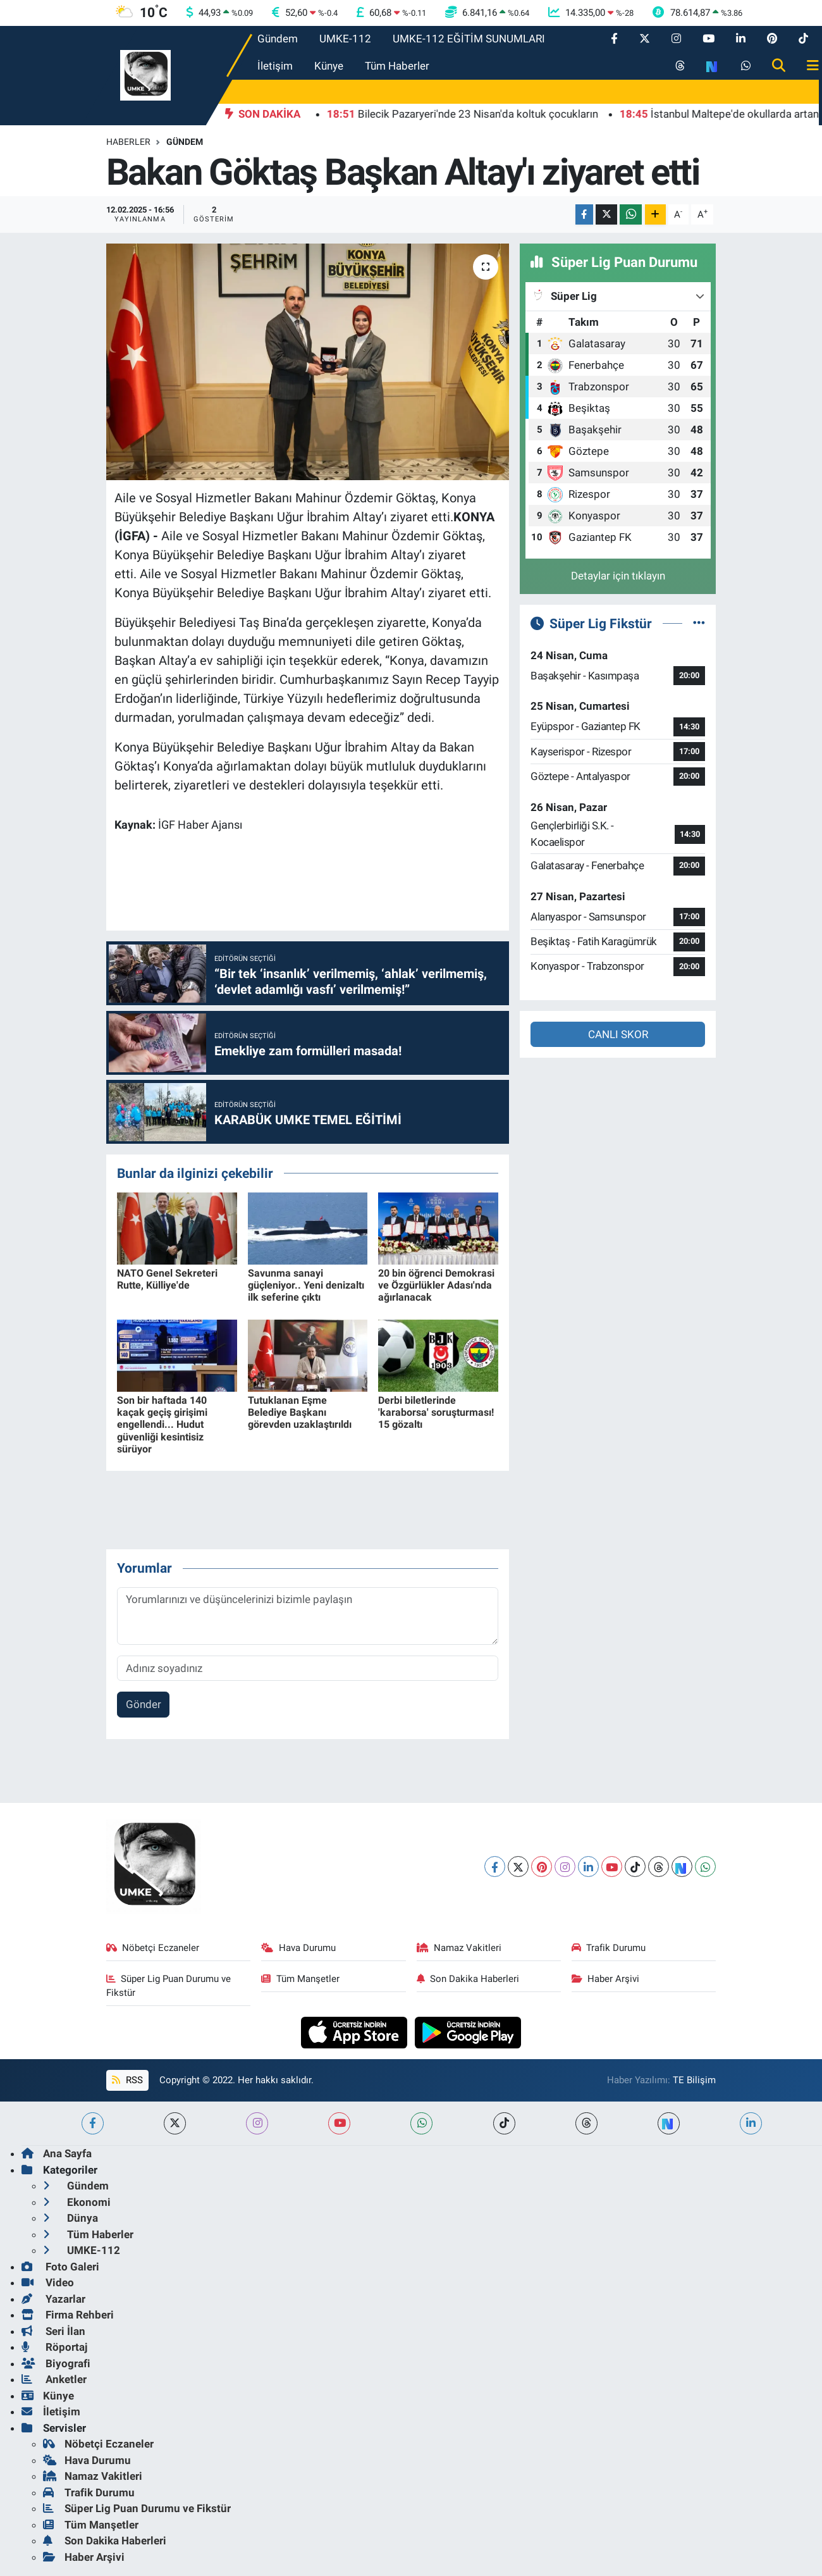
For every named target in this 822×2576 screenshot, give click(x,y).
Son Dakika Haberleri (468, 1979)
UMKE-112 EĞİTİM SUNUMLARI (469, 38)
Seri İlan (53, 2331)
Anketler (54, 2379)
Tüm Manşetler (300, 1979)
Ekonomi (77, 2202)
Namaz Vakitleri (459, 1948)
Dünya (70, 2218)
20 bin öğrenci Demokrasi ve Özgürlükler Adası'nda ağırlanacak (436, 1285)
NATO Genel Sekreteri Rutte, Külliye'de (167, 1279)
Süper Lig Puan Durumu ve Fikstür (168, 1985)
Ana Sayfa (56, 2153)
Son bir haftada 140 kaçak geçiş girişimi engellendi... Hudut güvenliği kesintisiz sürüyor (162, 1424)
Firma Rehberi (67, 2314)
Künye (328, 65)
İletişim (275, 65)
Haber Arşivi (606, 1979)
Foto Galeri (60, 2266)
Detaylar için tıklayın (618, 575)
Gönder (143, 1704)
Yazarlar (53, 2299)
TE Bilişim (694, 2080)
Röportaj (54, 2347)
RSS (127, 2080)
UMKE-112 (345, 38)
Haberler (128, 142)
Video (47, 2282)
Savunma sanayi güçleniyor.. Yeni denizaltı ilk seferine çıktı (306, 1285)
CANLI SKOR (618, 1034)
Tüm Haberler (397, 65)
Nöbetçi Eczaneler (153, 1948)
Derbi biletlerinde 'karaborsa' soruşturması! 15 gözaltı (436, 1412)
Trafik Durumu (609, 1948)
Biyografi (55, 2363)
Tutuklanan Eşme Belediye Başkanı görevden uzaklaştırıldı (300, 1412)
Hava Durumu (298, 1948)
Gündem (277, 38)
